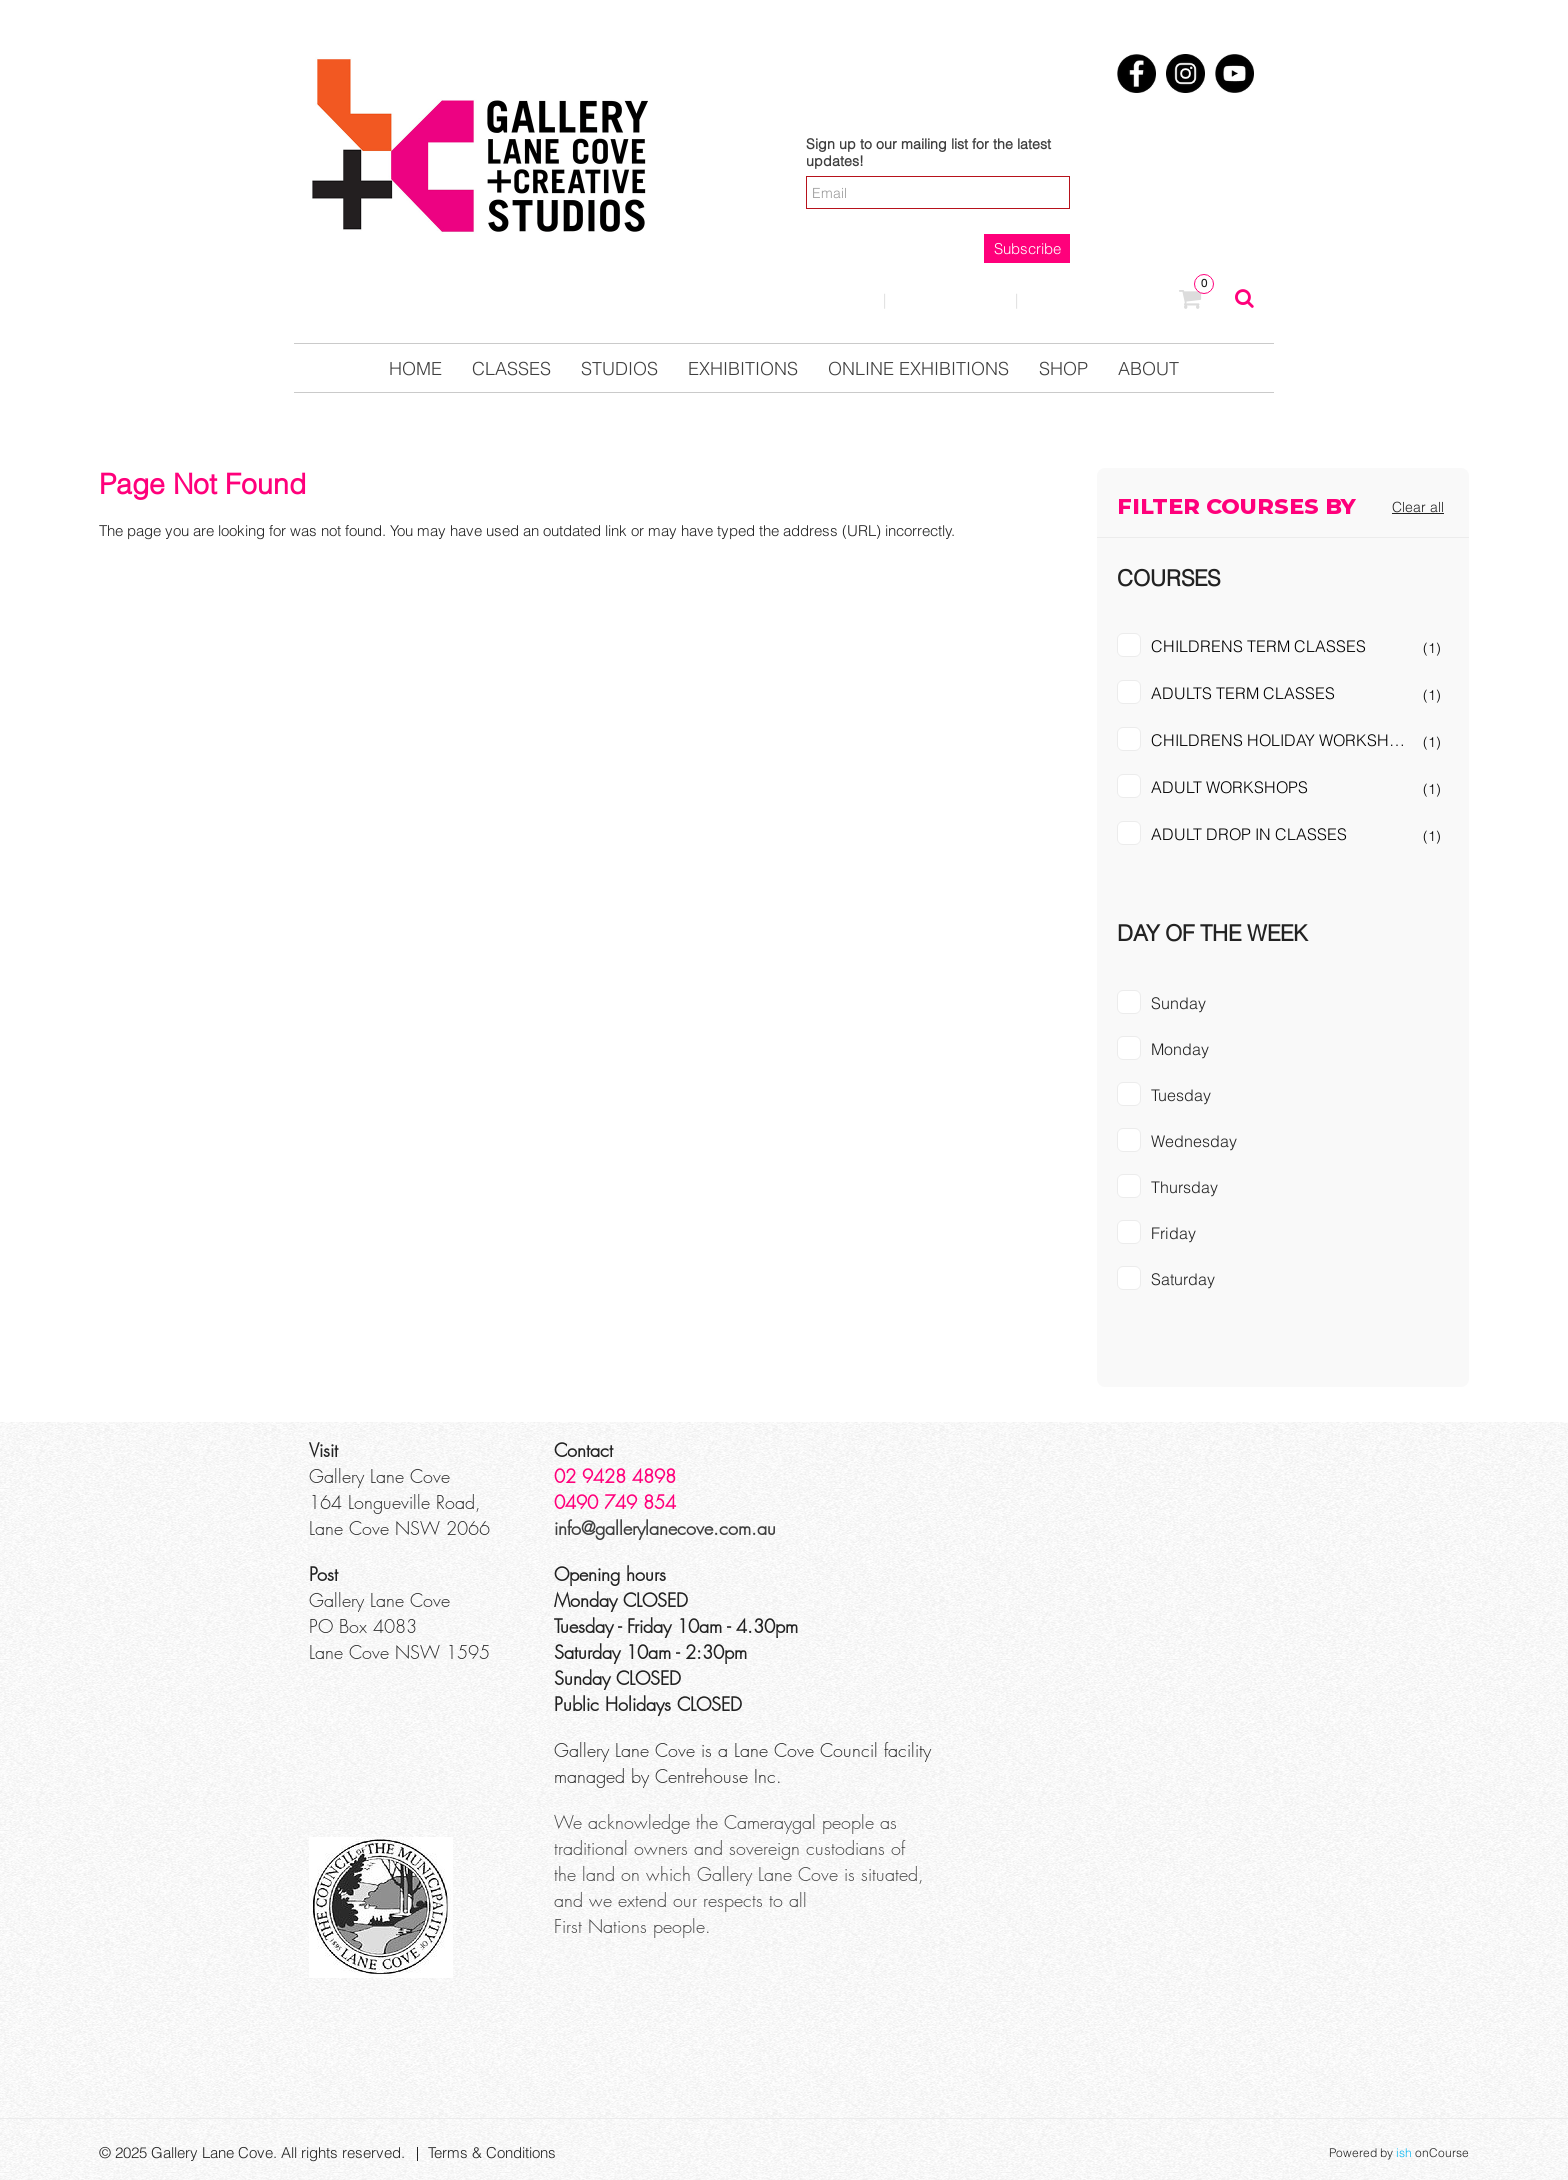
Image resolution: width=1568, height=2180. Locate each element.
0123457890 (1099, 301)
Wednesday (1194, 1141)
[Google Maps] (1110, 1512)
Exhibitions (743, 368)
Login (829, 299)
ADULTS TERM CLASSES (1243, 693)
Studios (619, 368)
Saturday (1183, 1279)
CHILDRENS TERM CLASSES (1258, 646)
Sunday (1178, 1003)
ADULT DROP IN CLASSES (1249, 834)
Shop (1063, 368)
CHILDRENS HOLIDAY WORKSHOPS (1286, 740)
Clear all (1418, 507)
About (1148, 368)
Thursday (1184, 1187)
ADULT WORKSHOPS (1229, 787)
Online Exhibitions (918, 368)
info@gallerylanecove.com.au (665, 1528)
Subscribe (1027, 248)
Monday (1180, 1049)
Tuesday (1181, 1095)
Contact (950, 299)
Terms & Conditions (492, 2152)
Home (415, 368)
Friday (1173, 1233)
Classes (511, 368)
